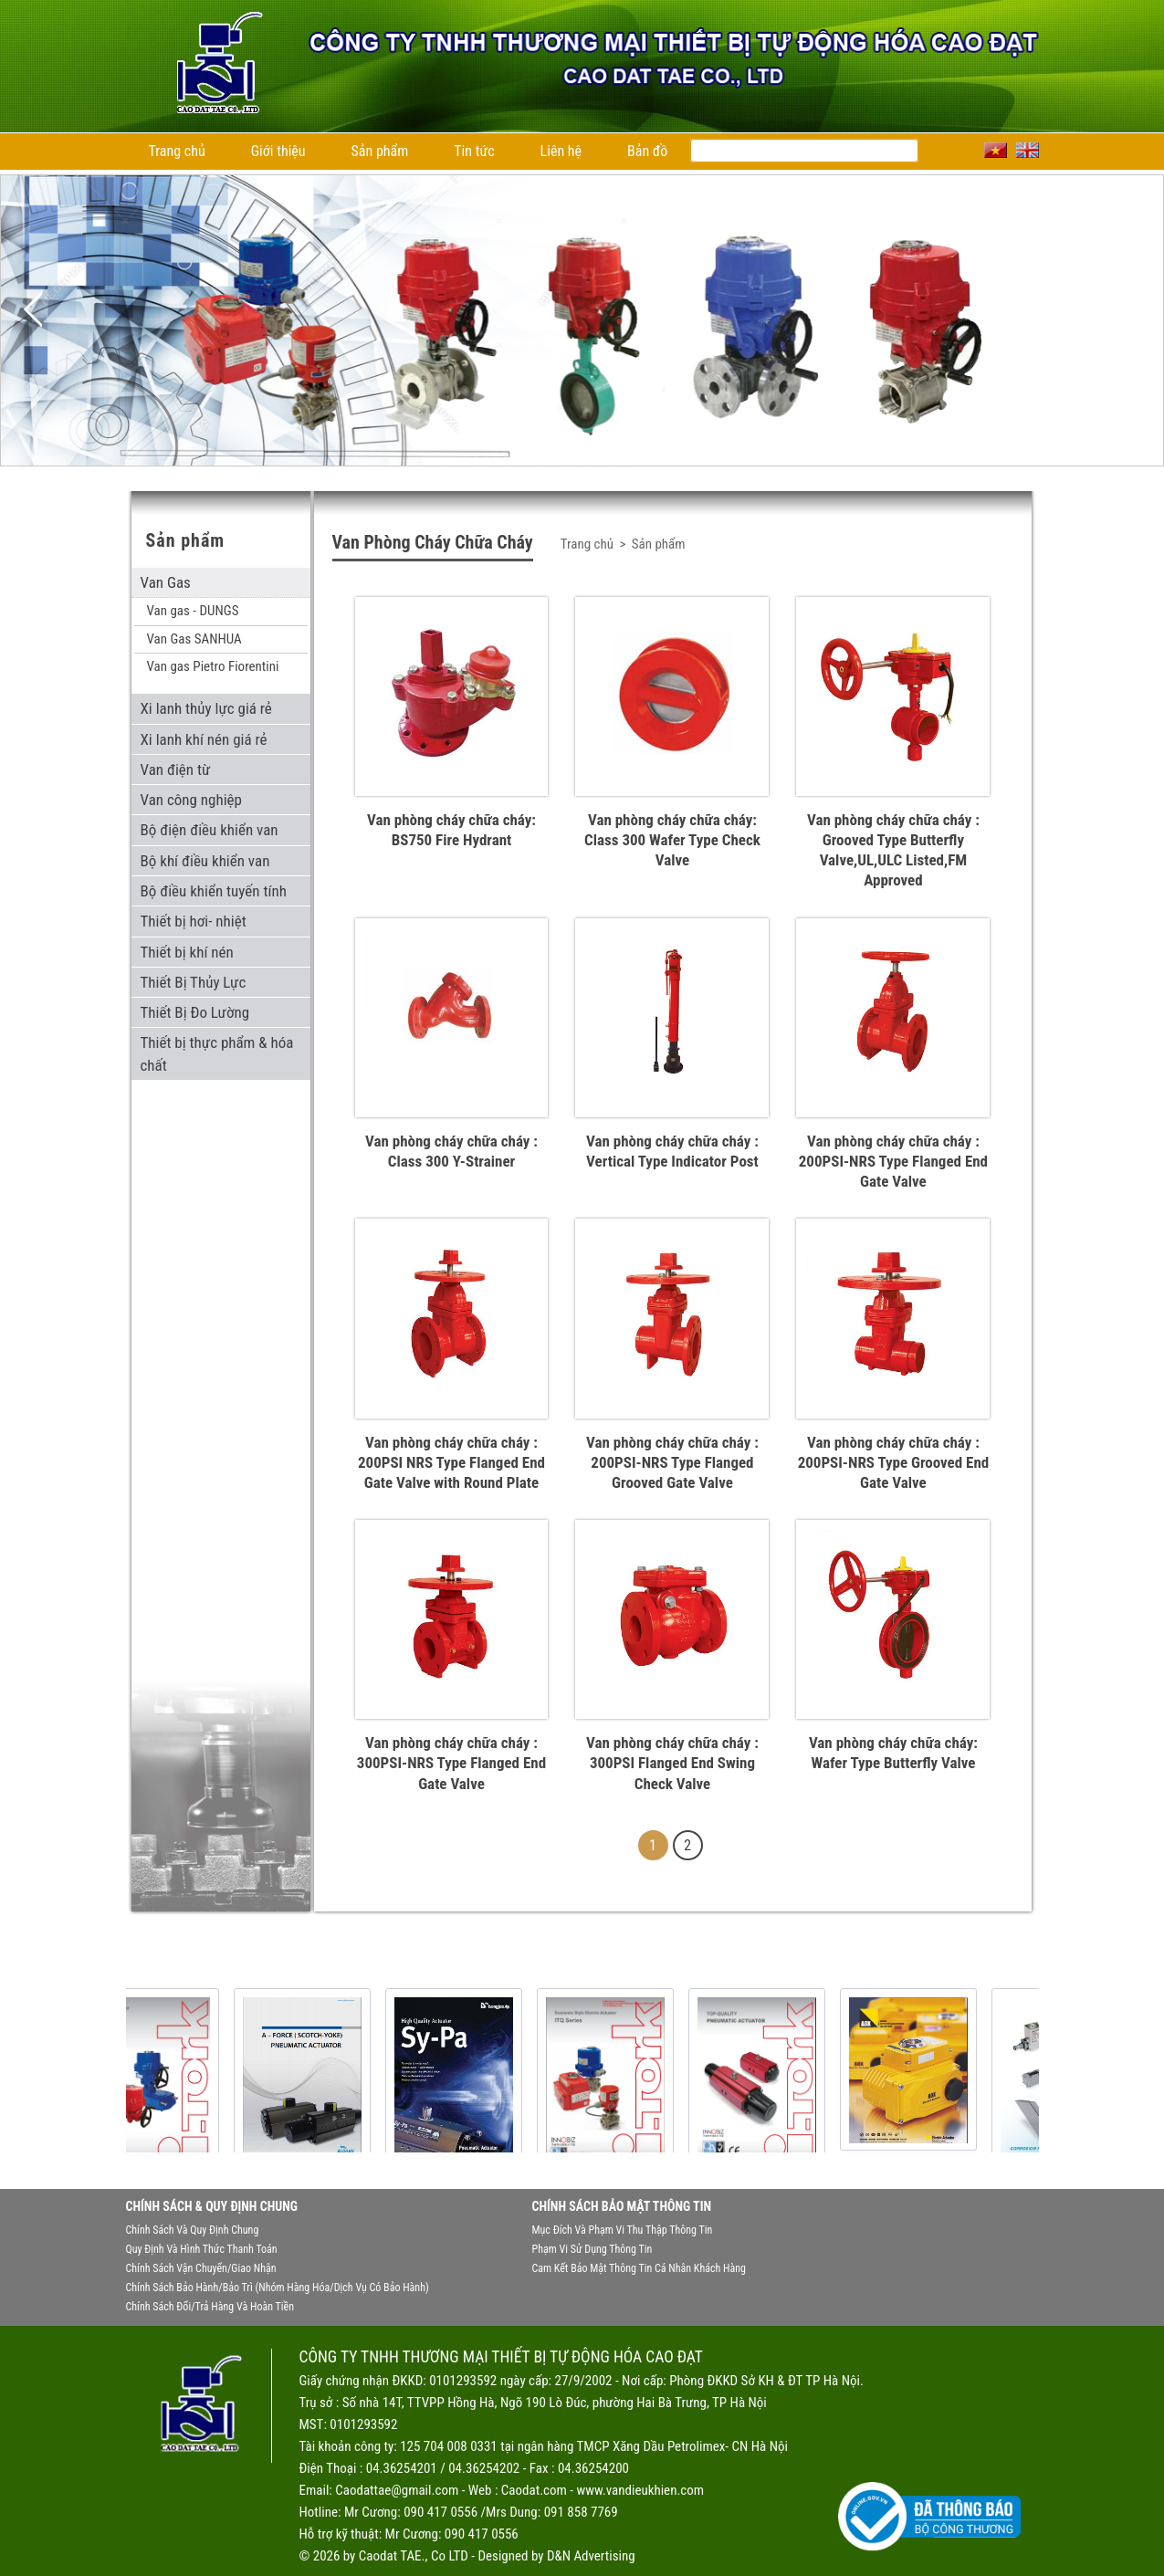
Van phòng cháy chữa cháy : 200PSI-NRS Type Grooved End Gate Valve (894, 1462)
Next (1131, 309)
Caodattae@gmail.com (396, 2490)
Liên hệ (561, 151)
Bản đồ (647, 151)
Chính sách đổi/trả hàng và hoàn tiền (210, 2306)
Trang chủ (177, 151)
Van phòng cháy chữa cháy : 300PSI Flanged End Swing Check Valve (672, 1762)
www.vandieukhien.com (640, 2490)
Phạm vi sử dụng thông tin (592, 2249)
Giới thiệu (278, 151)
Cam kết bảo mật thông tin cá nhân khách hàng (639, 2268)
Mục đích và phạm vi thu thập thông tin (622, 2230)
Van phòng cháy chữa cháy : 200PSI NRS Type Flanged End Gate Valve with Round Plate (451, 1462)
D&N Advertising (591, 2556)
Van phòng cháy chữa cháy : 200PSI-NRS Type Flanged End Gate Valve (893, 1161)
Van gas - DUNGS (193, 610)
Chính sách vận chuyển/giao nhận (201, 2268)
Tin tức (474, 151)
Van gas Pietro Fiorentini (213, 666)
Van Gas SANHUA (194, 639)
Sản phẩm (380, 151)
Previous (33, 309)
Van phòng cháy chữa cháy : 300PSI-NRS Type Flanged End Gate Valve (451, 1762)
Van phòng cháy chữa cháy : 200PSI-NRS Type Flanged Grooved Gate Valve (672, 1462)
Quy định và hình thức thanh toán (202, 2249)
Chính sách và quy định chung (192, 2230)
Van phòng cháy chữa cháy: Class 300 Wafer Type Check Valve (672, 840)
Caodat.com (534, 2490)
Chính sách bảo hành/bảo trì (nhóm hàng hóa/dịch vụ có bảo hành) (277, 2287)
